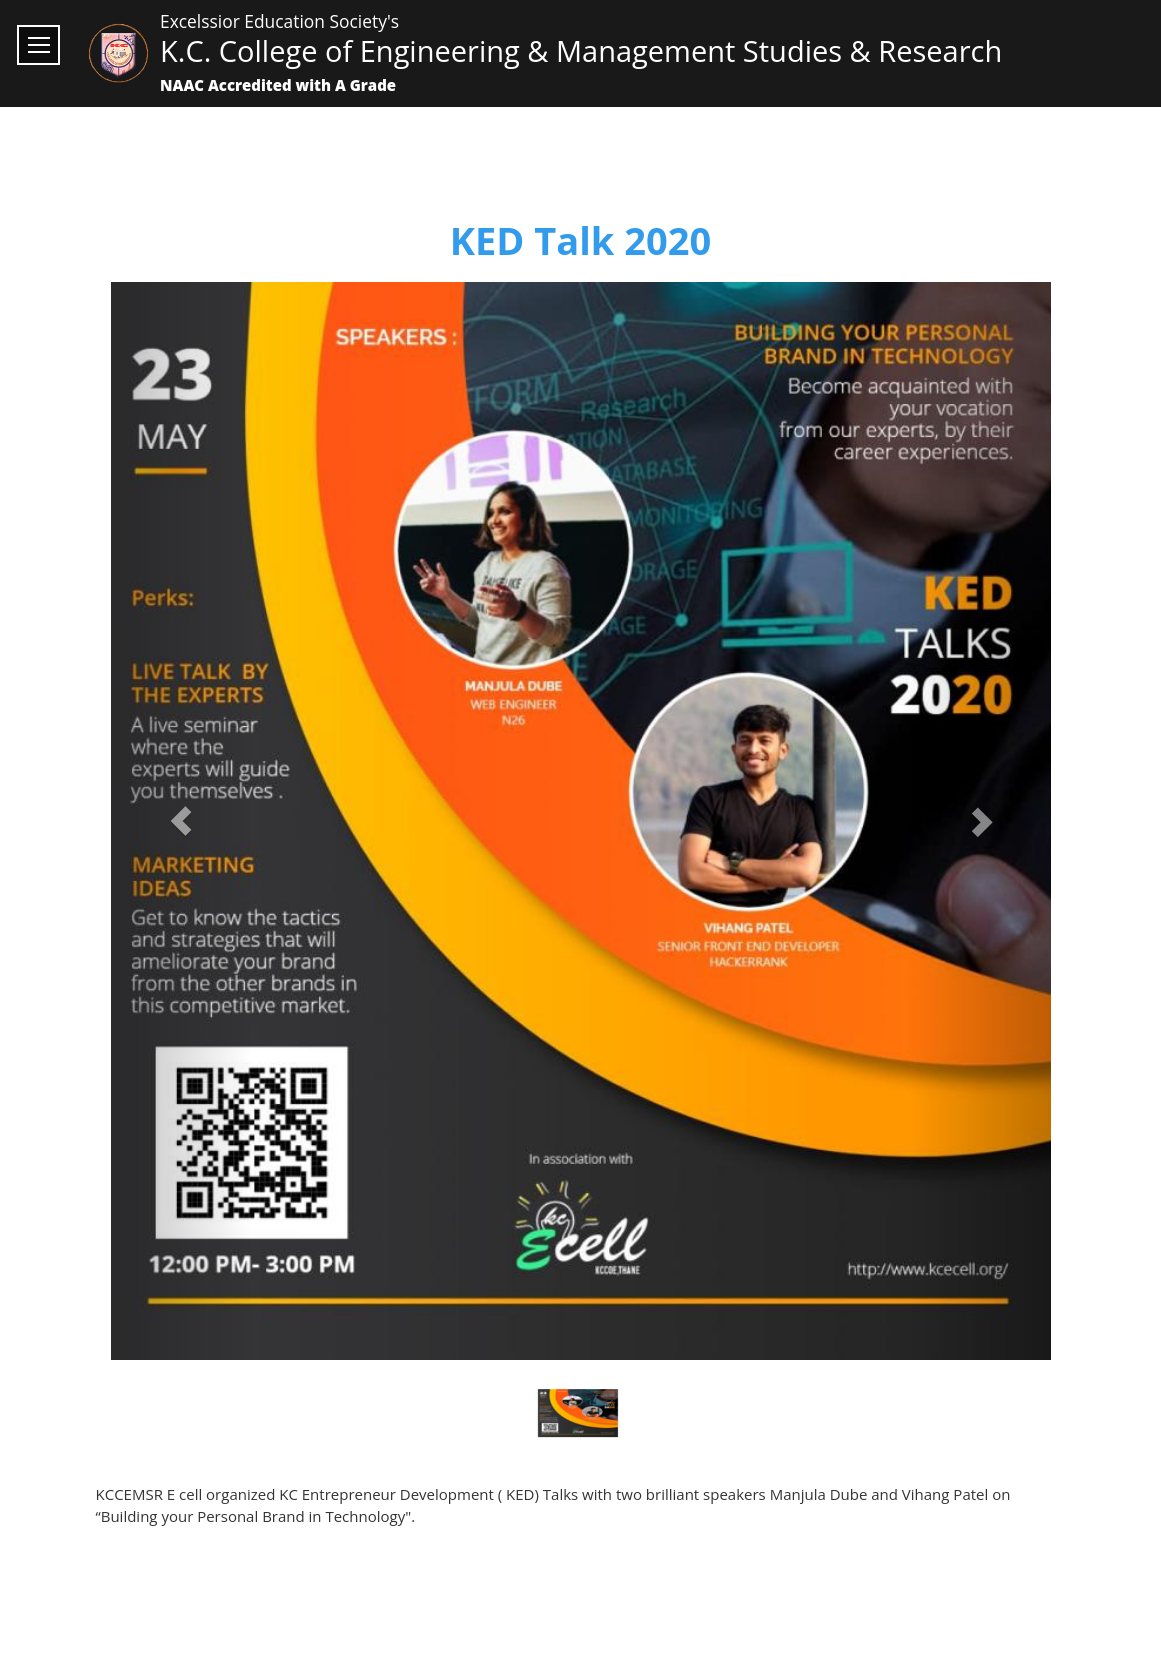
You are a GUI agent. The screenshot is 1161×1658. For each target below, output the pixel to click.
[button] (181, 821)
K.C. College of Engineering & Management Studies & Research (581, 50)
